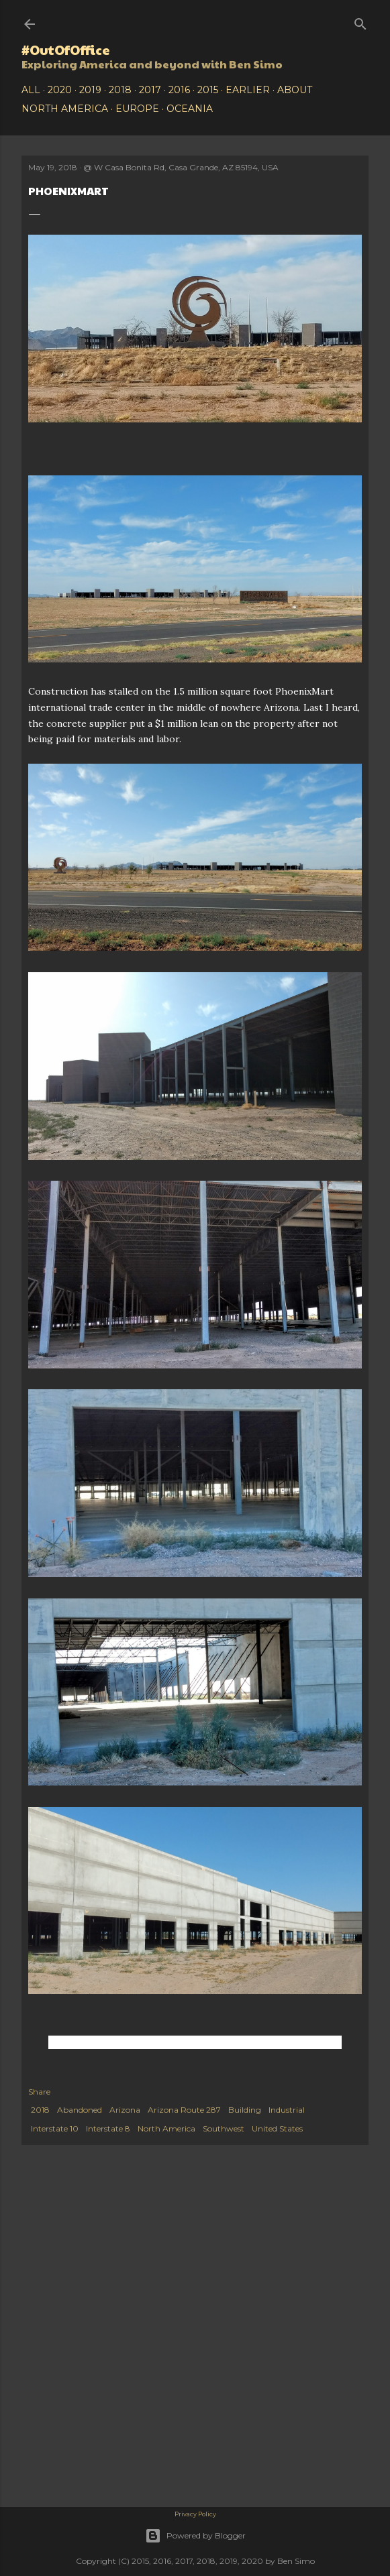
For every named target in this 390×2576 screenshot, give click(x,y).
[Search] (360, 21)
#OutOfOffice (65, 49)
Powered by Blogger (195, 2536)
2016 (179, 90)
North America (64, 109)
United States (277, 2128)
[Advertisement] (195, 2259)
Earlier (248, 90)
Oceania (189, 109)
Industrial (287, 2110)
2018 (120, 90)
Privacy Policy (195, 2514)
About (294, 90)
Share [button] (39, 2092)
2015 (207, 90)
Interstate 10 (55, 2128)
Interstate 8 (108, 2128)
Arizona (124, 2110)
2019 (90, 90)
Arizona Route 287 (184, 2110)
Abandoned (79, 2110)
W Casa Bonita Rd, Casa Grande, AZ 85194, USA (186, 167)
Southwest (223, 2128)
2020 (60, 90)
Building (244, 2110)
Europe (137, 109)
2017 (150, 90)
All (30, 90)
